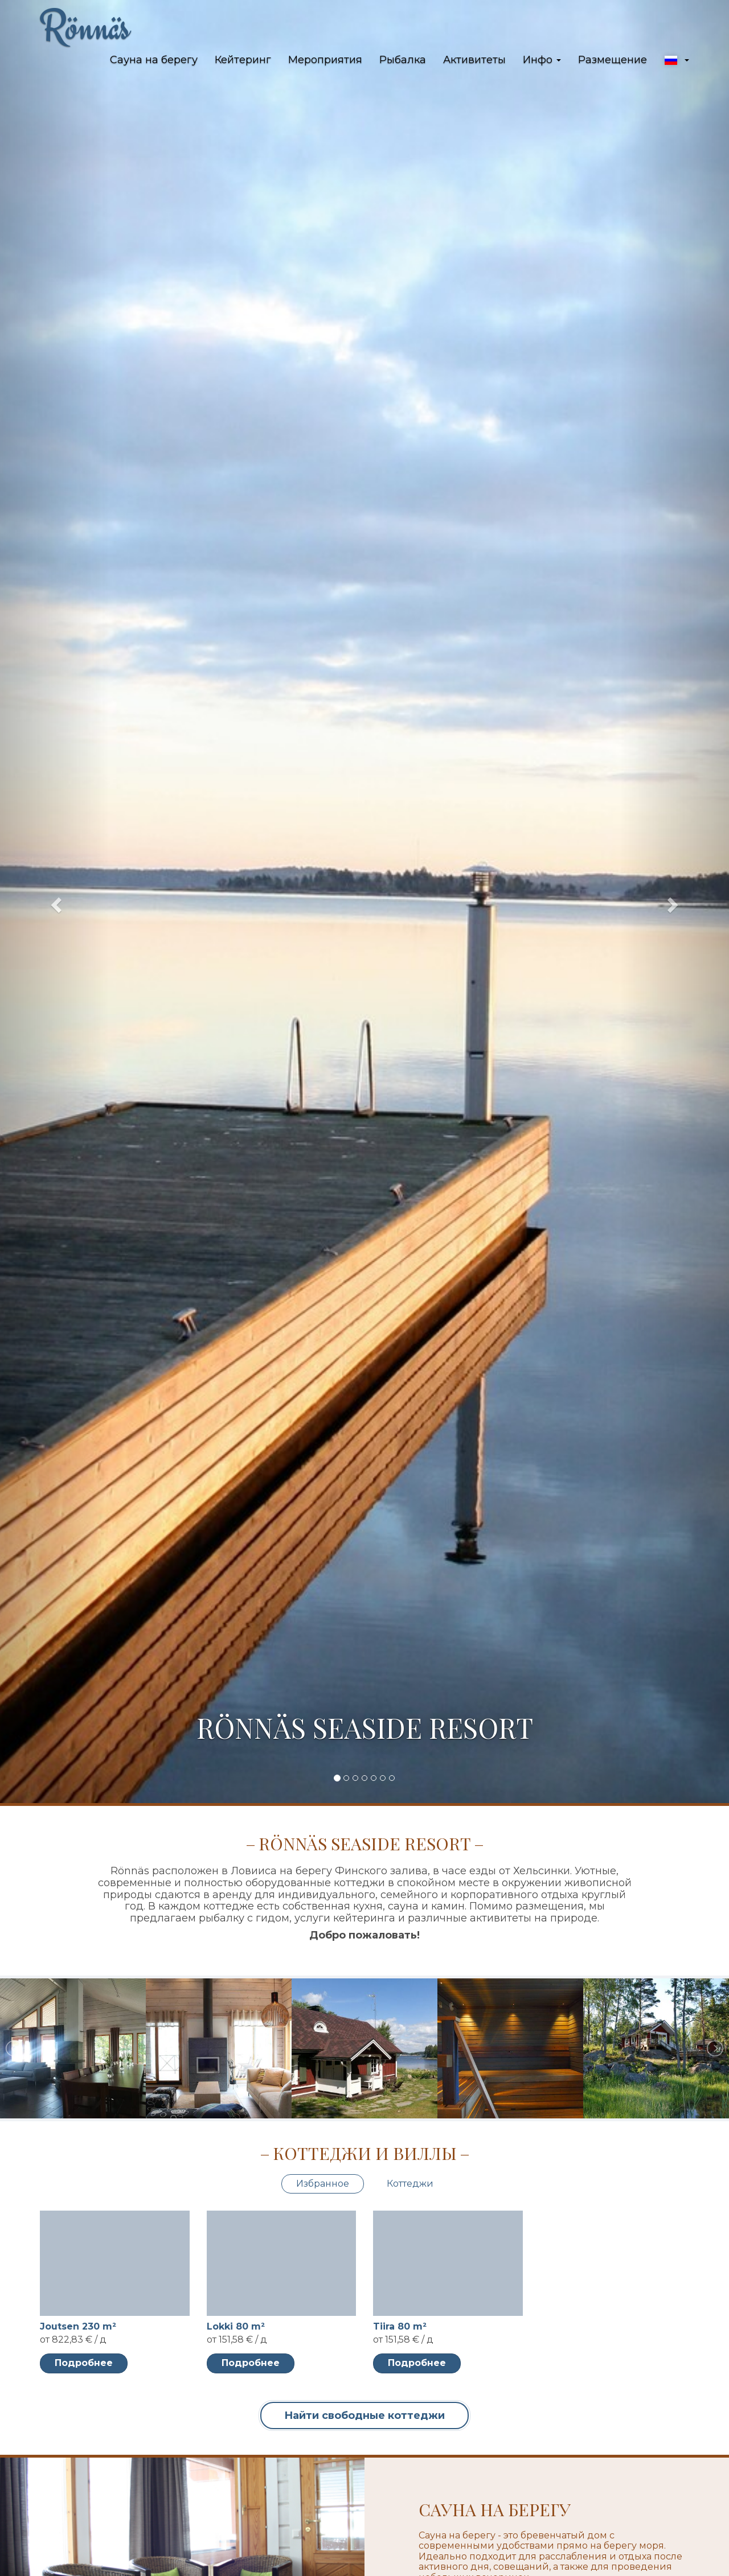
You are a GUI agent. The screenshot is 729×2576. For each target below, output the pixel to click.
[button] (677, 60)
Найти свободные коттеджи (364, 2415)
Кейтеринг (243, 60)
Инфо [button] (542, 60)
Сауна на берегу (154, 60)
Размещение (612, 60)
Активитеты (474, 60)
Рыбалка (402, 60)
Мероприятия (325, 60)
